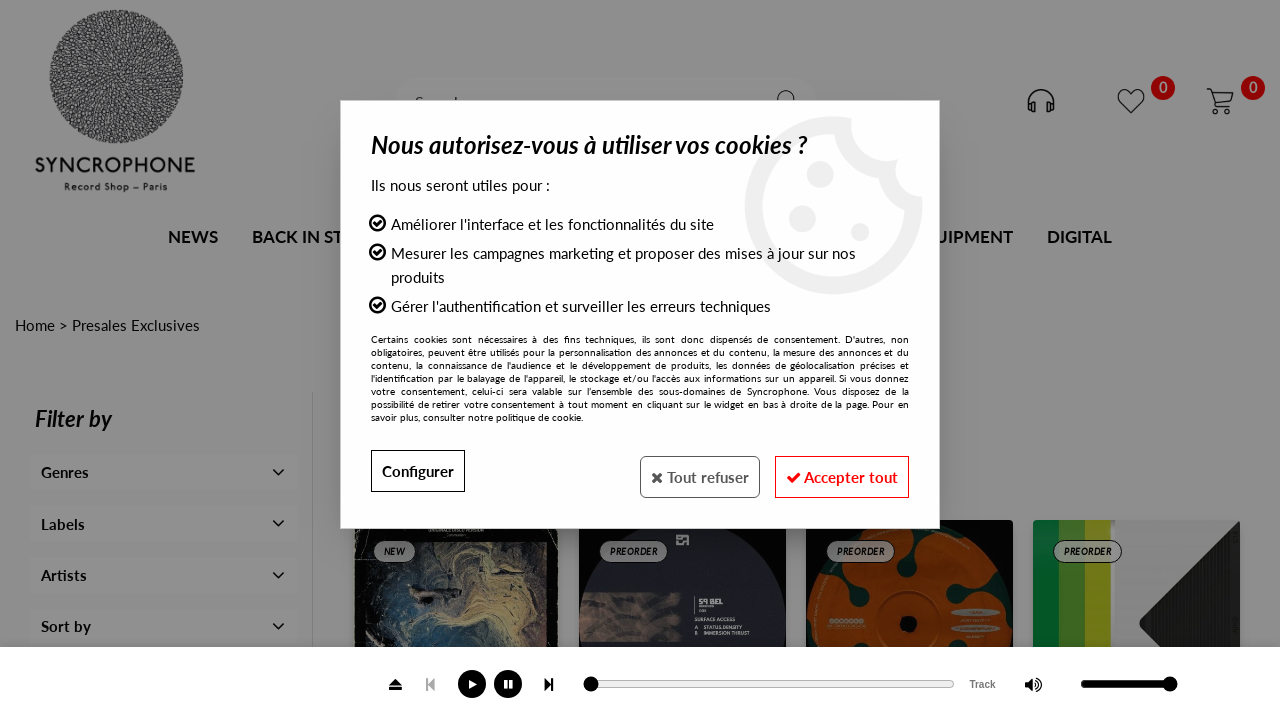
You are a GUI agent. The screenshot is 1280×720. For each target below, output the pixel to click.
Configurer (420, 470)
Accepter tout (833, 470)
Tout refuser (674, 470)
